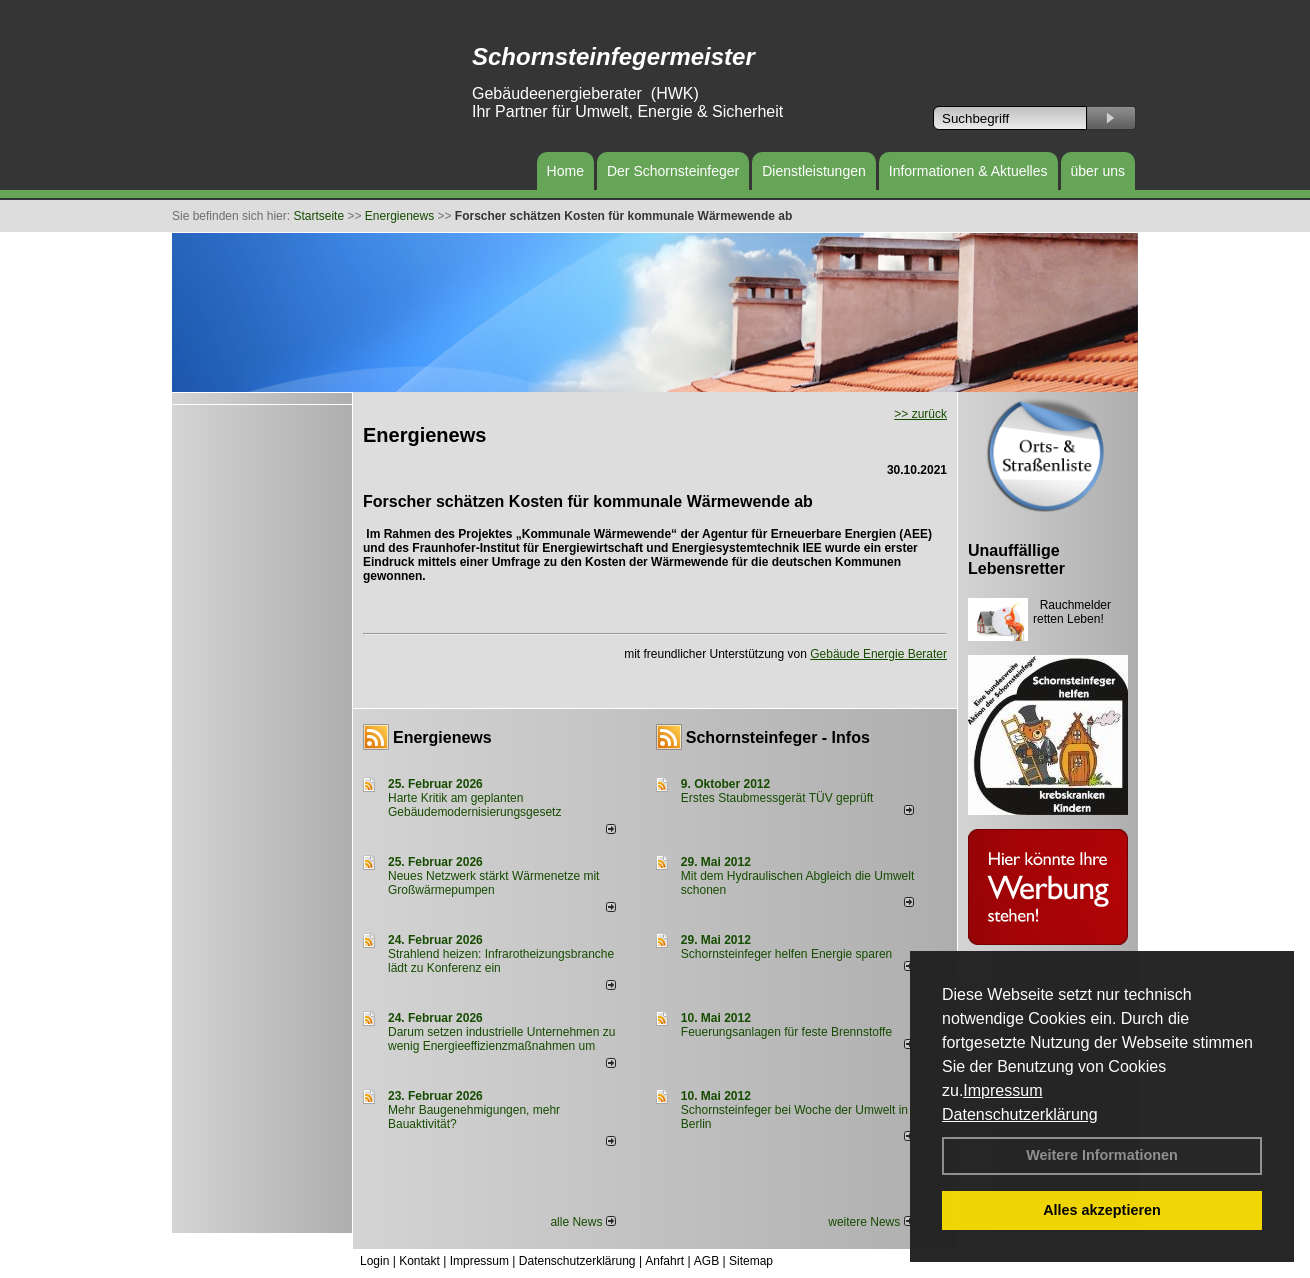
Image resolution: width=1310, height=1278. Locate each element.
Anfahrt (664, 1261)
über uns (1098, 171)
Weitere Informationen (1102, 1155)
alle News (582, 1222)
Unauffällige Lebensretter (1016, 559)
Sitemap (751, 1261)
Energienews (442, 737)
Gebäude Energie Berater (878, 654)
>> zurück (920, 414)
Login (374, 1261)
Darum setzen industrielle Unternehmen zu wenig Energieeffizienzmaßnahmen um (501, 1039)
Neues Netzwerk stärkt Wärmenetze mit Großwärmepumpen (493, 883)
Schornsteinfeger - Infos (778, 737)
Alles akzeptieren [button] (1102, 1210)
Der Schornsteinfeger (673, 171)
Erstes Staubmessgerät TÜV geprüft (777, 798)
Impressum (1002, 1090)
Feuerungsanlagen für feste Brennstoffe (786, 1032)
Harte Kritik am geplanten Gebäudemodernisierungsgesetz (474, 805)
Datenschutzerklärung (1020, 1114)
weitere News (870, 1222)
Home (565, 171)
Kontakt (419, 1261)
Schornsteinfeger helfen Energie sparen (786, 954)
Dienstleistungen (814, 171)
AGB (706, 1261)
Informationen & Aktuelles (968, 171)
